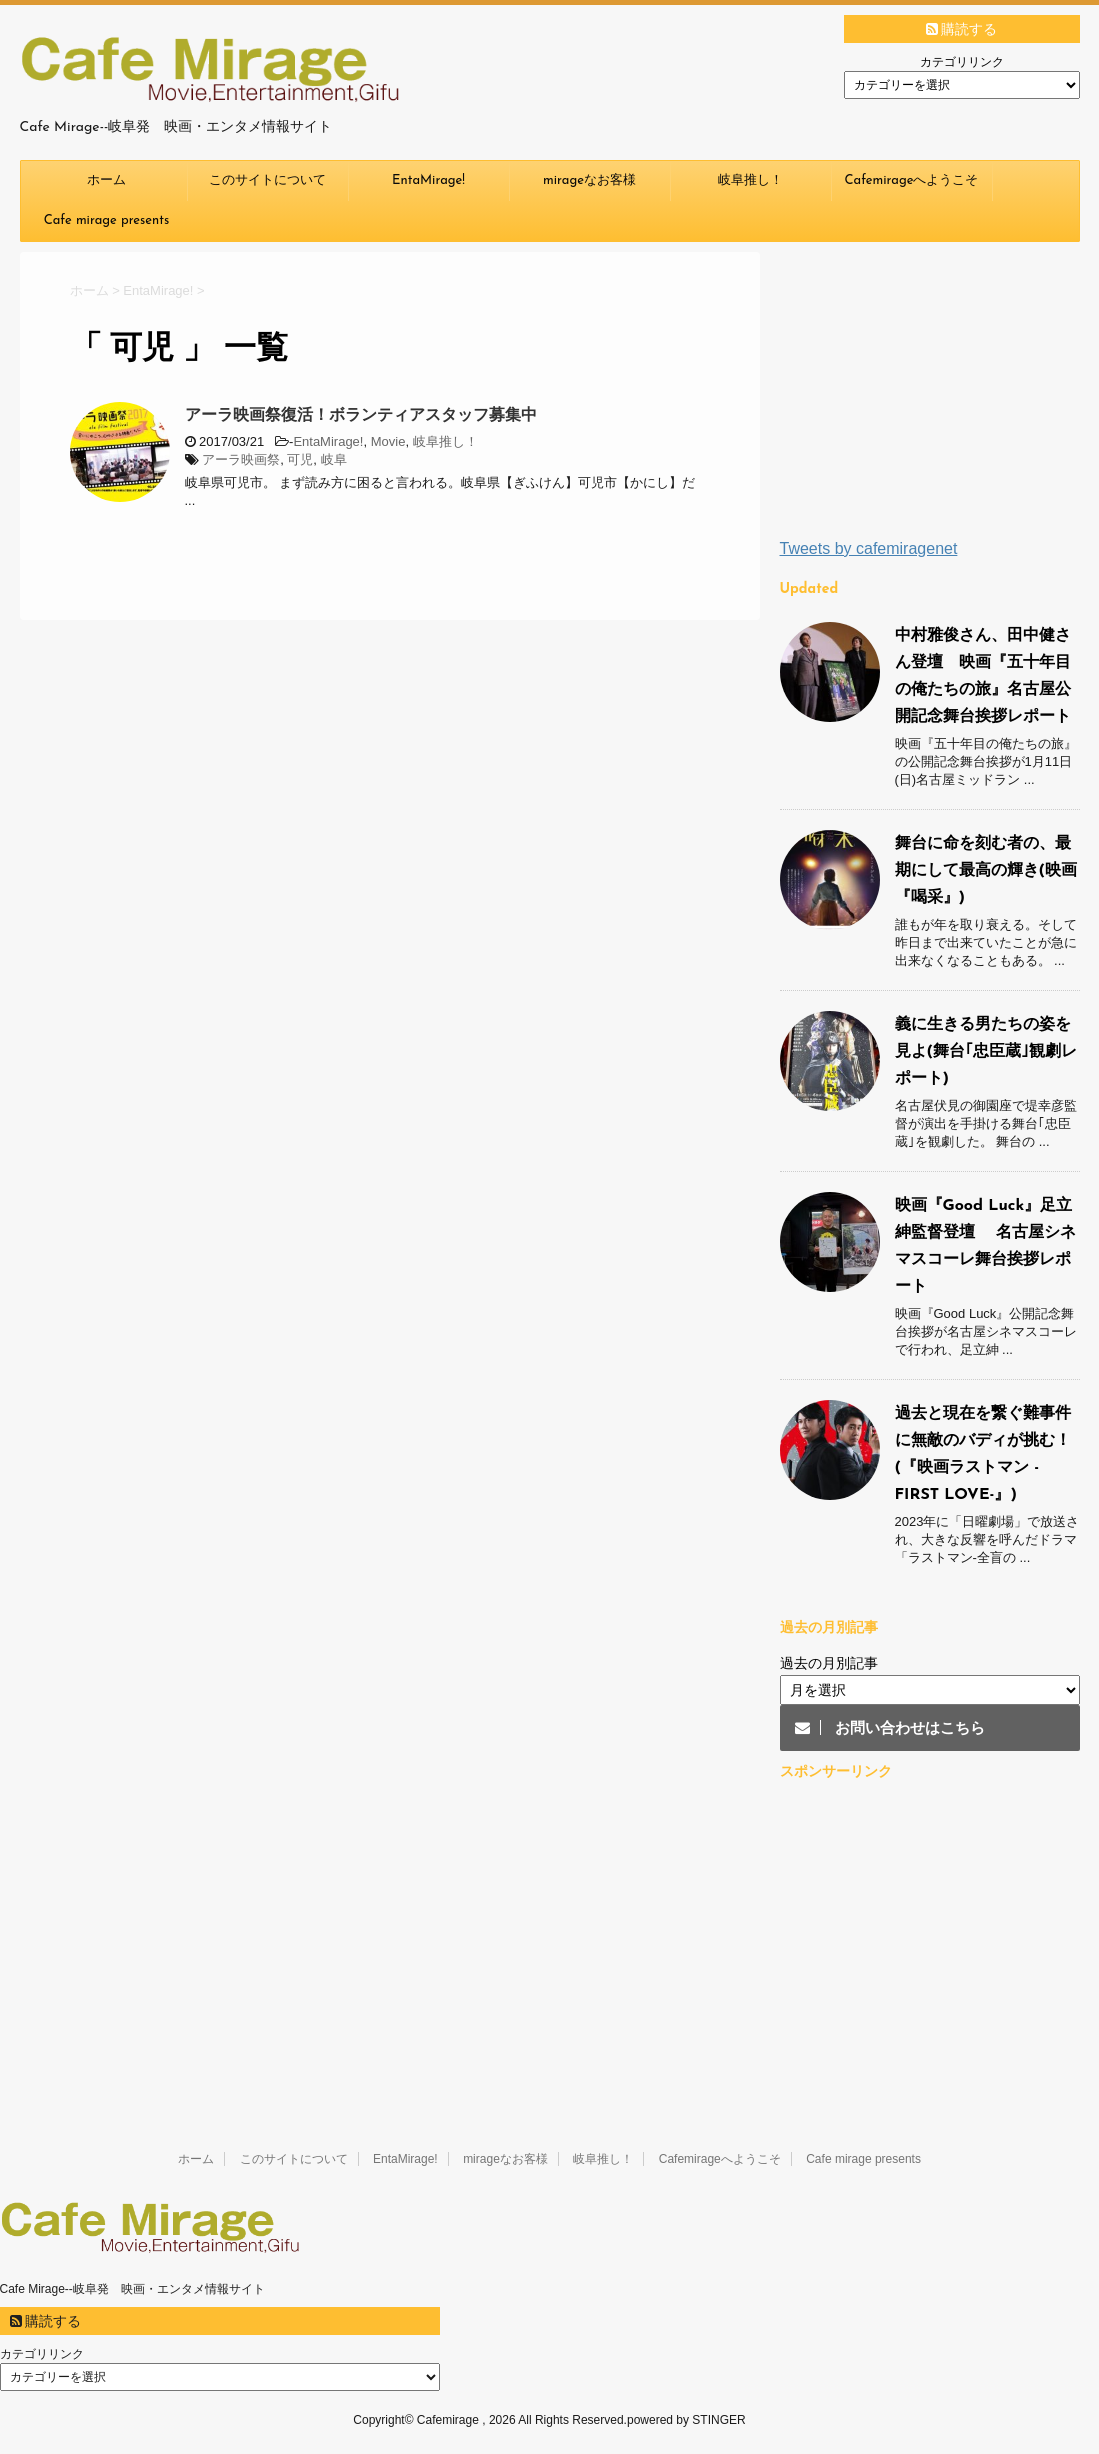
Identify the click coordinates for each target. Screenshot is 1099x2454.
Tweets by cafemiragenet (869, 548)
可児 (300, 459)
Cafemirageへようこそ (912, 180)
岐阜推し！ (750, 180)
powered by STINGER (686, 2420)
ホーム (106, 180)
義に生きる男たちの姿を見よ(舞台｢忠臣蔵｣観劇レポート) (986, 1052)
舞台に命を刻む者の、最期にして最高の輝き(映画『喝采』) (986, 871)
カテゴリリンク (962, 62)
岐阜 (334, 459)
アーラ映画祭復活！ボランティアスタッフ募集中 (361, 414)
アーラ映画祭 (241, 459)
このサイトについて (267, 180)
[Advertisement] (930, 395)
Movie (388, 441)
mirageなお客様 (589, 180)
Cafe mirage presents (107, 220)
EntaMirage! (428, 180)
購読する (962, 29)
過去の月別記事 (829, 1663)
